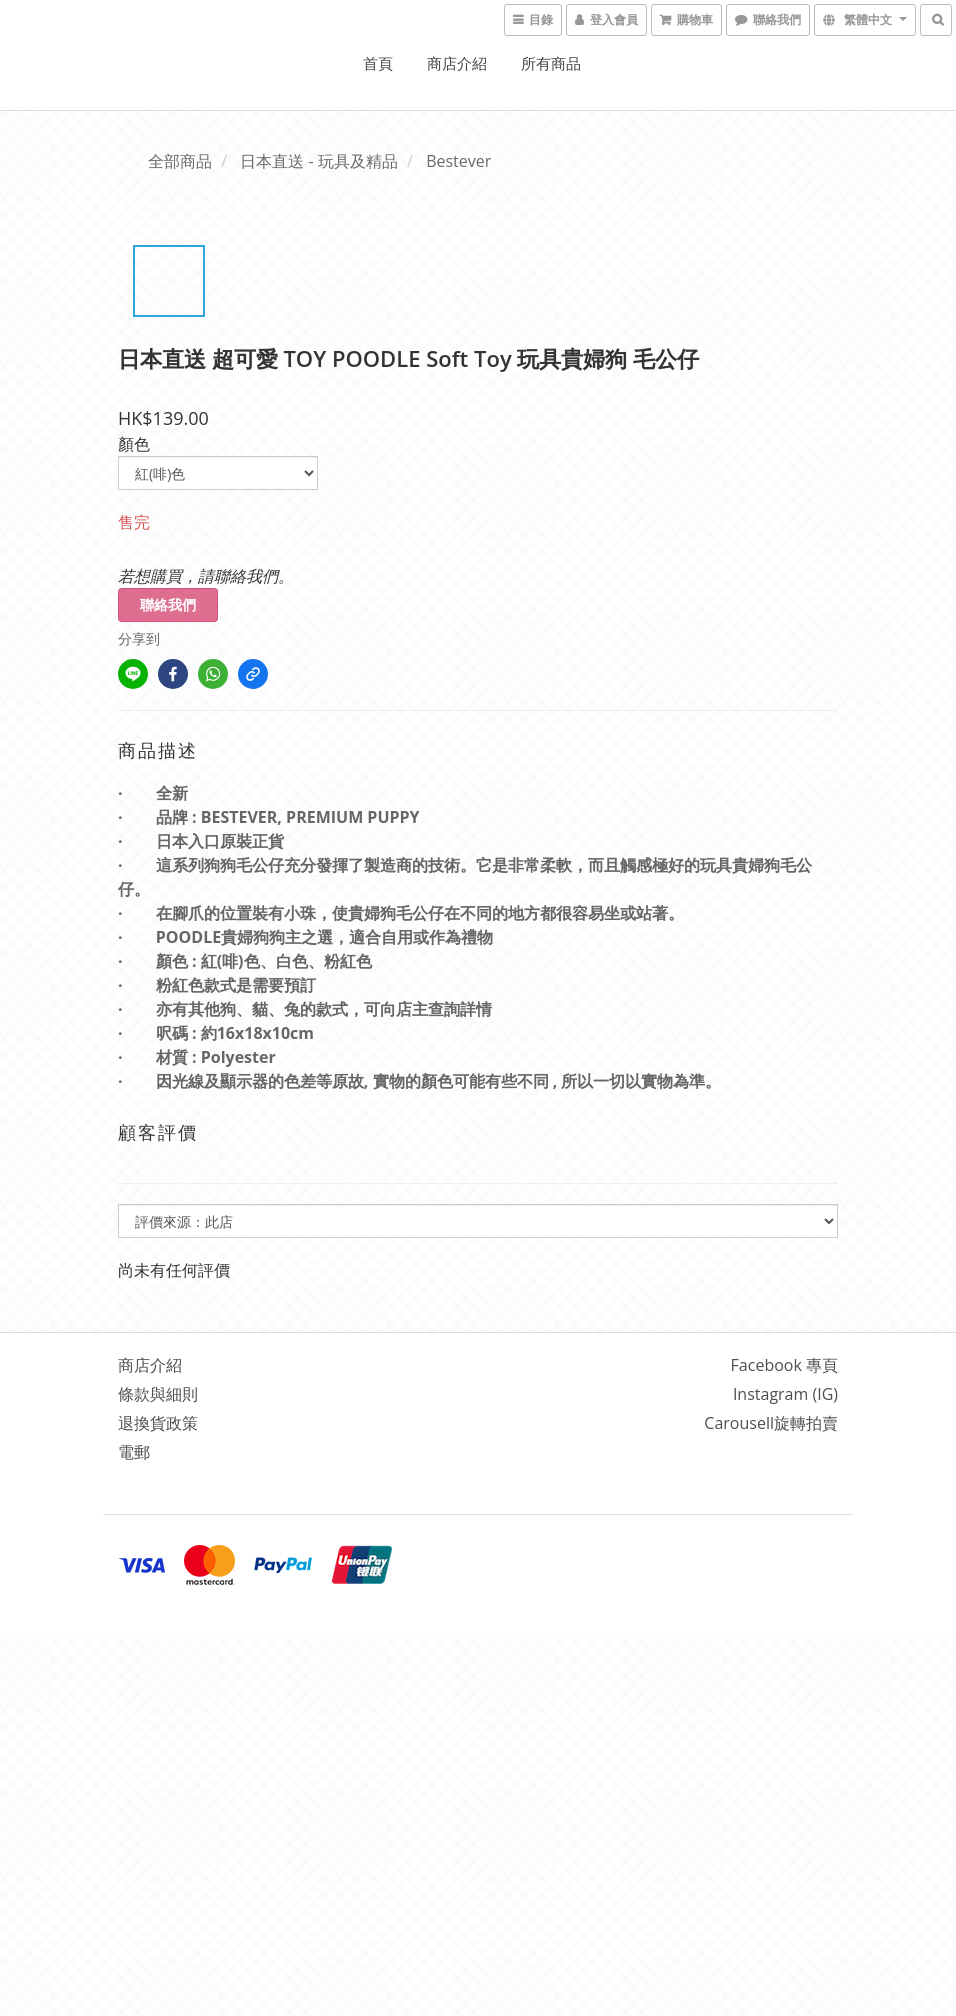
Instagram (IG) (785, 1394)
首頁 (378, 63)
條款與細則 (158, 1394)
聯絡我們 (168, 604)
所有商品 (551, 63)
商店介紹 (457, 63)
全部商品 (180, 161)
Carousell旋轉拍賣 (771, 1423)
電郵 (134, 1452)
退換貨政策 (158, 1423)
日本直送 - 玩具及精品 (318, 161)
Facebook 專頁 (784, 1365)
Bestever (458, 161)
